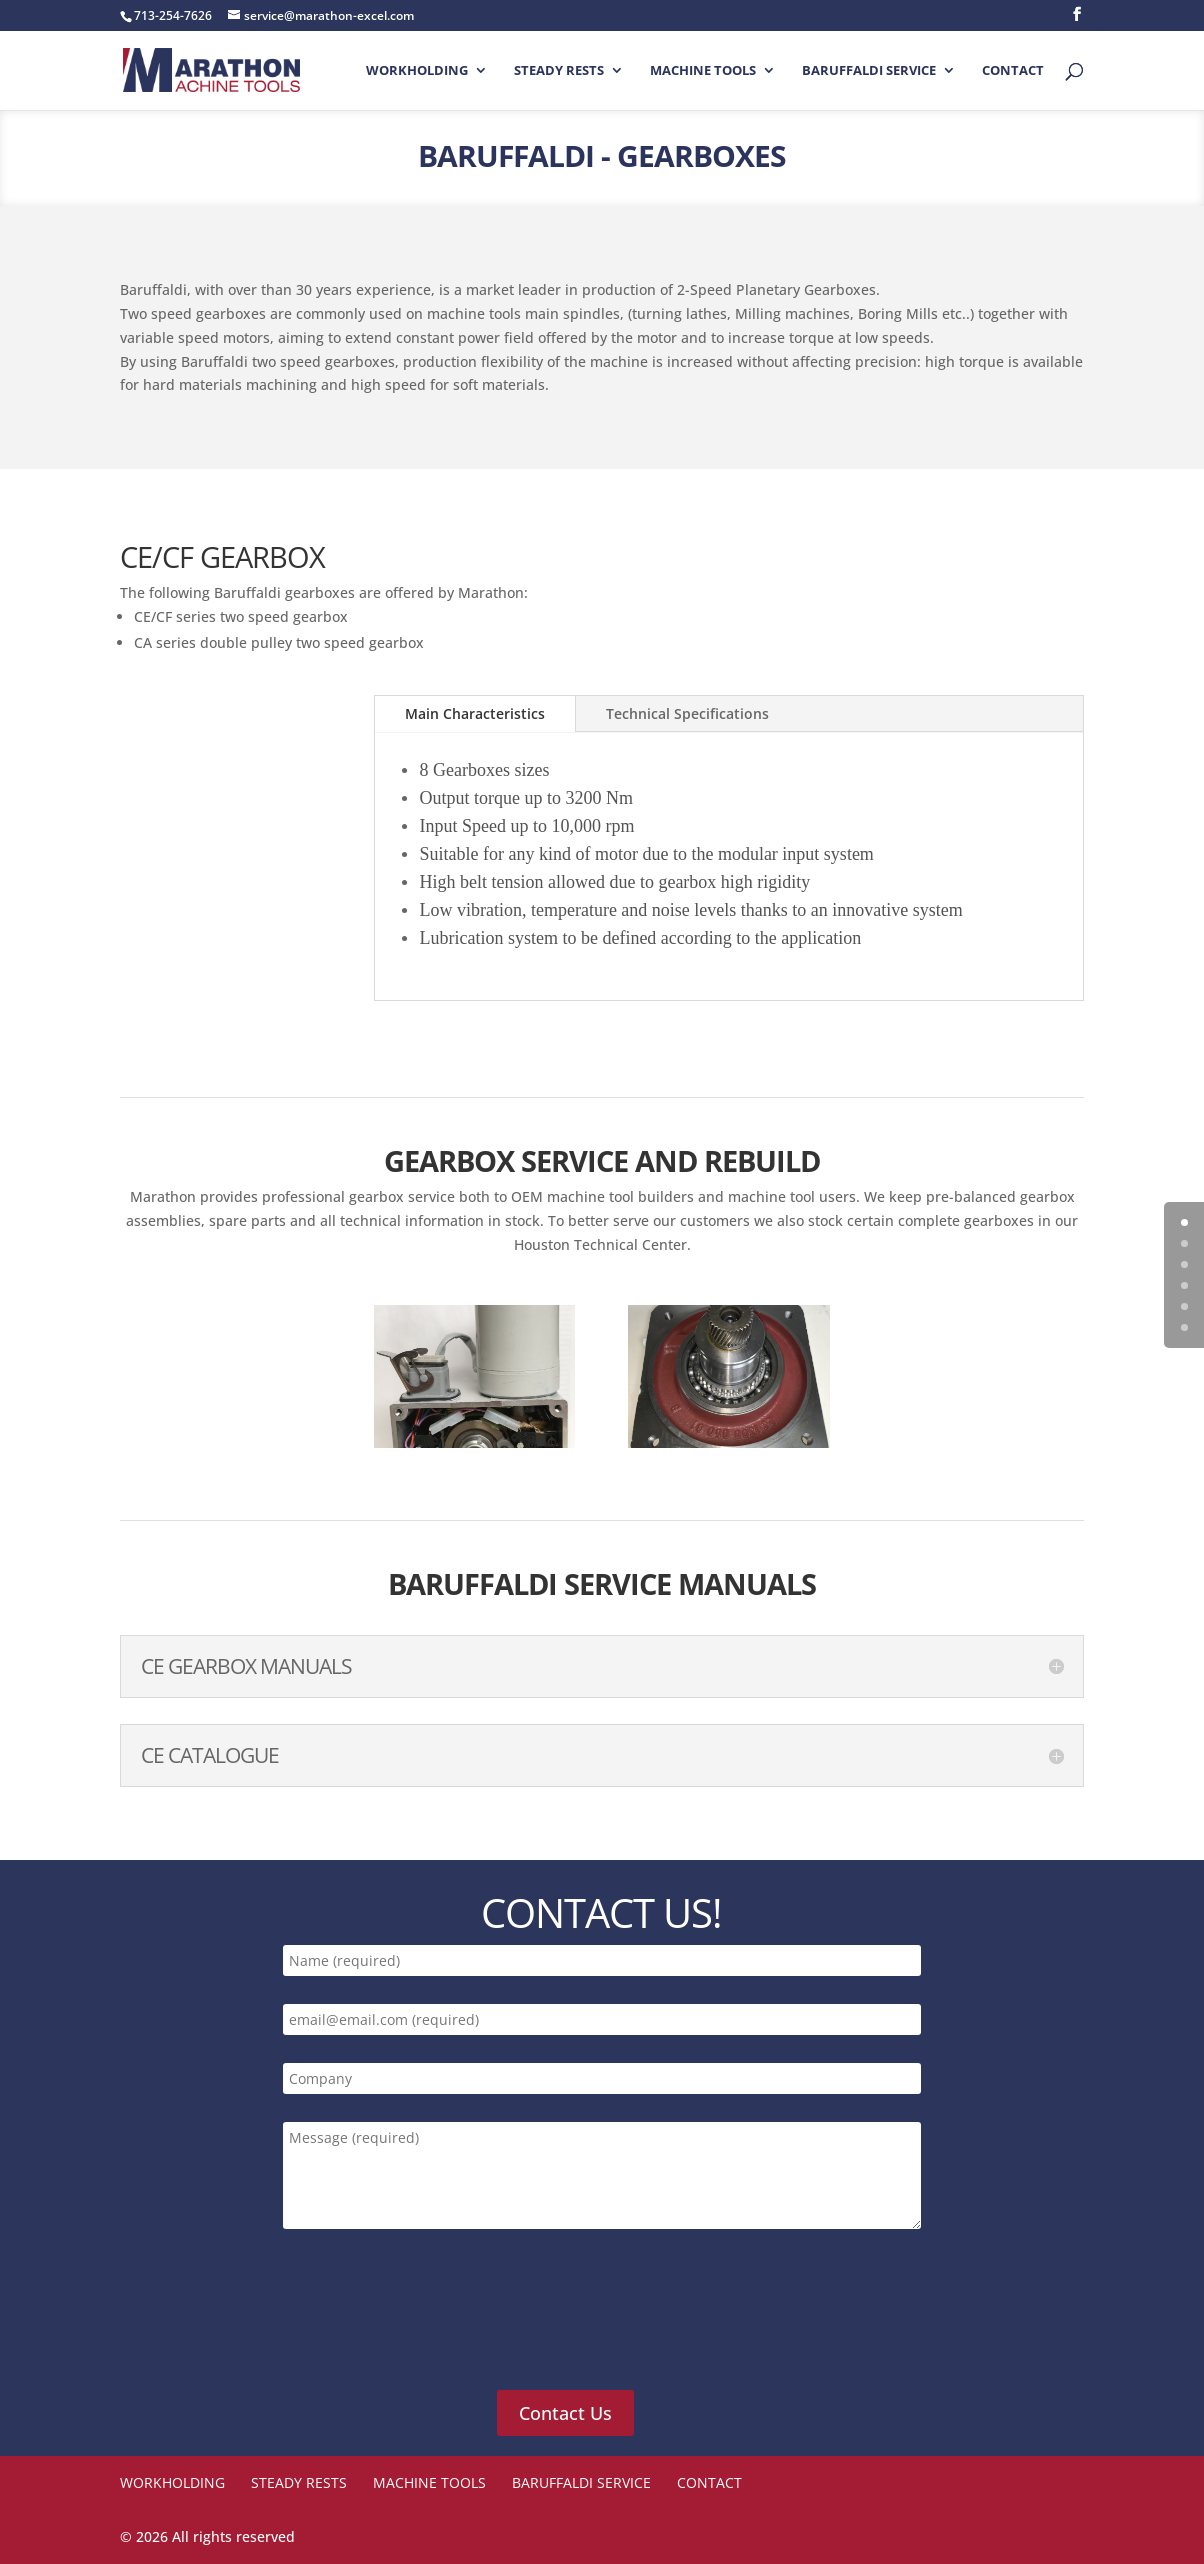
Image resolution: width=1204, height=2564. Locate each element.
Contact (1013, 71)
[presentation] (433, 2321)
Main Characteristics (475, 713)
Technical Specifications (687, 713)
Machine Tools (703, 71)
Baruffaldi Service (869, 71)
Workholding (417, 71)
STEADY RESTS (559, 71)
